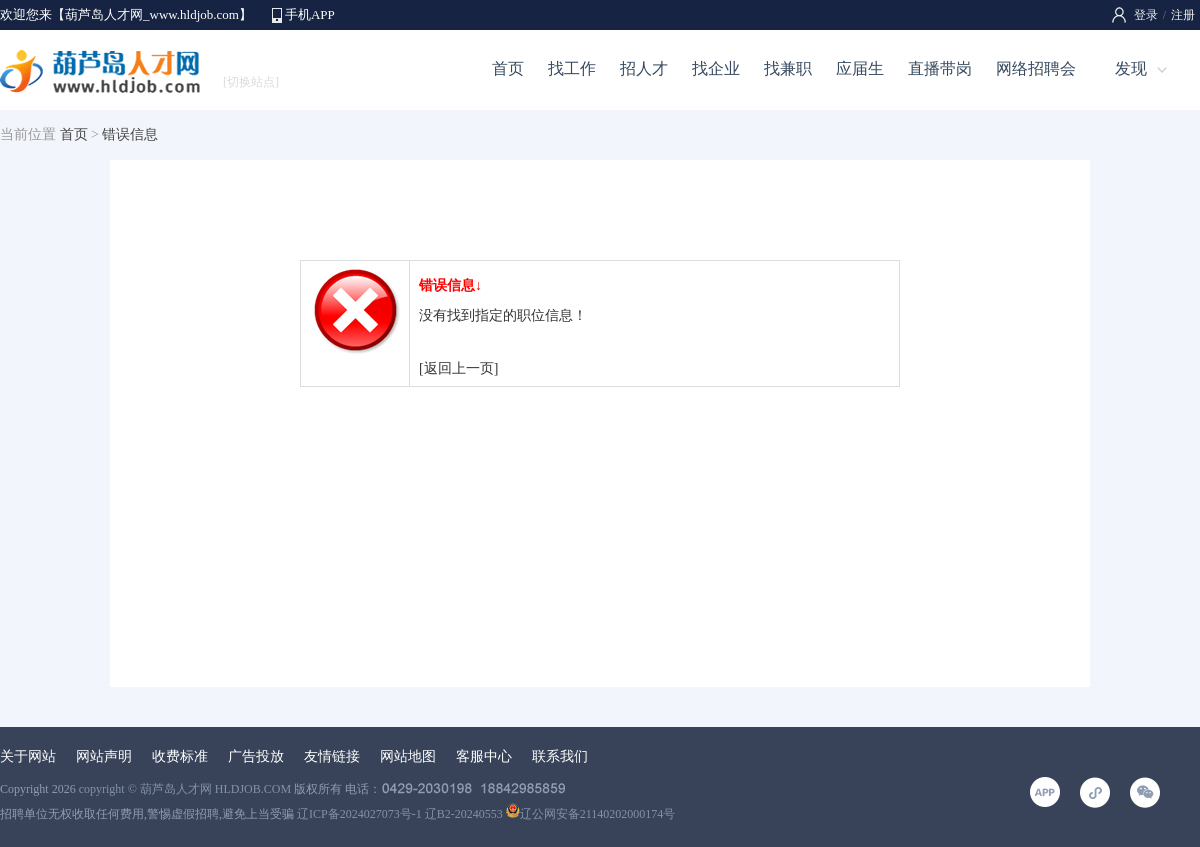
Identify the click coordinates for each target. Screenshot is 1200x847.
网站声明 (104, 756)
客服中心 (484, 756)
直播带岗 (940, 68)
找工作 (572, 68)
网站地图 (408, 756)
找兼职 (788, 68)
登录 (1146, 15)
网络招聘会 (1036, 68)
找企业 (716, 68)
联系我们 (560, 756)
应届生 (860, 68)
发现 (1131, 68)
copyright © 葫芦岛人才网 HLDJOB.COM (185, 789)
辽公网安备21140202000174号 (591, 814)
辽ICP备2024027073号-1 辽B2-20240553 (400, 814)
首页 (508, 68)
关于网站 (28, 756)
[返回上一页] (458, 368)
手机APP (310, 14)
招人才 (644, 68)
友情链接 (332, 756)
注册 (1183, 15)
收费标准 (180, 756)
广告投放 (256, 756)
